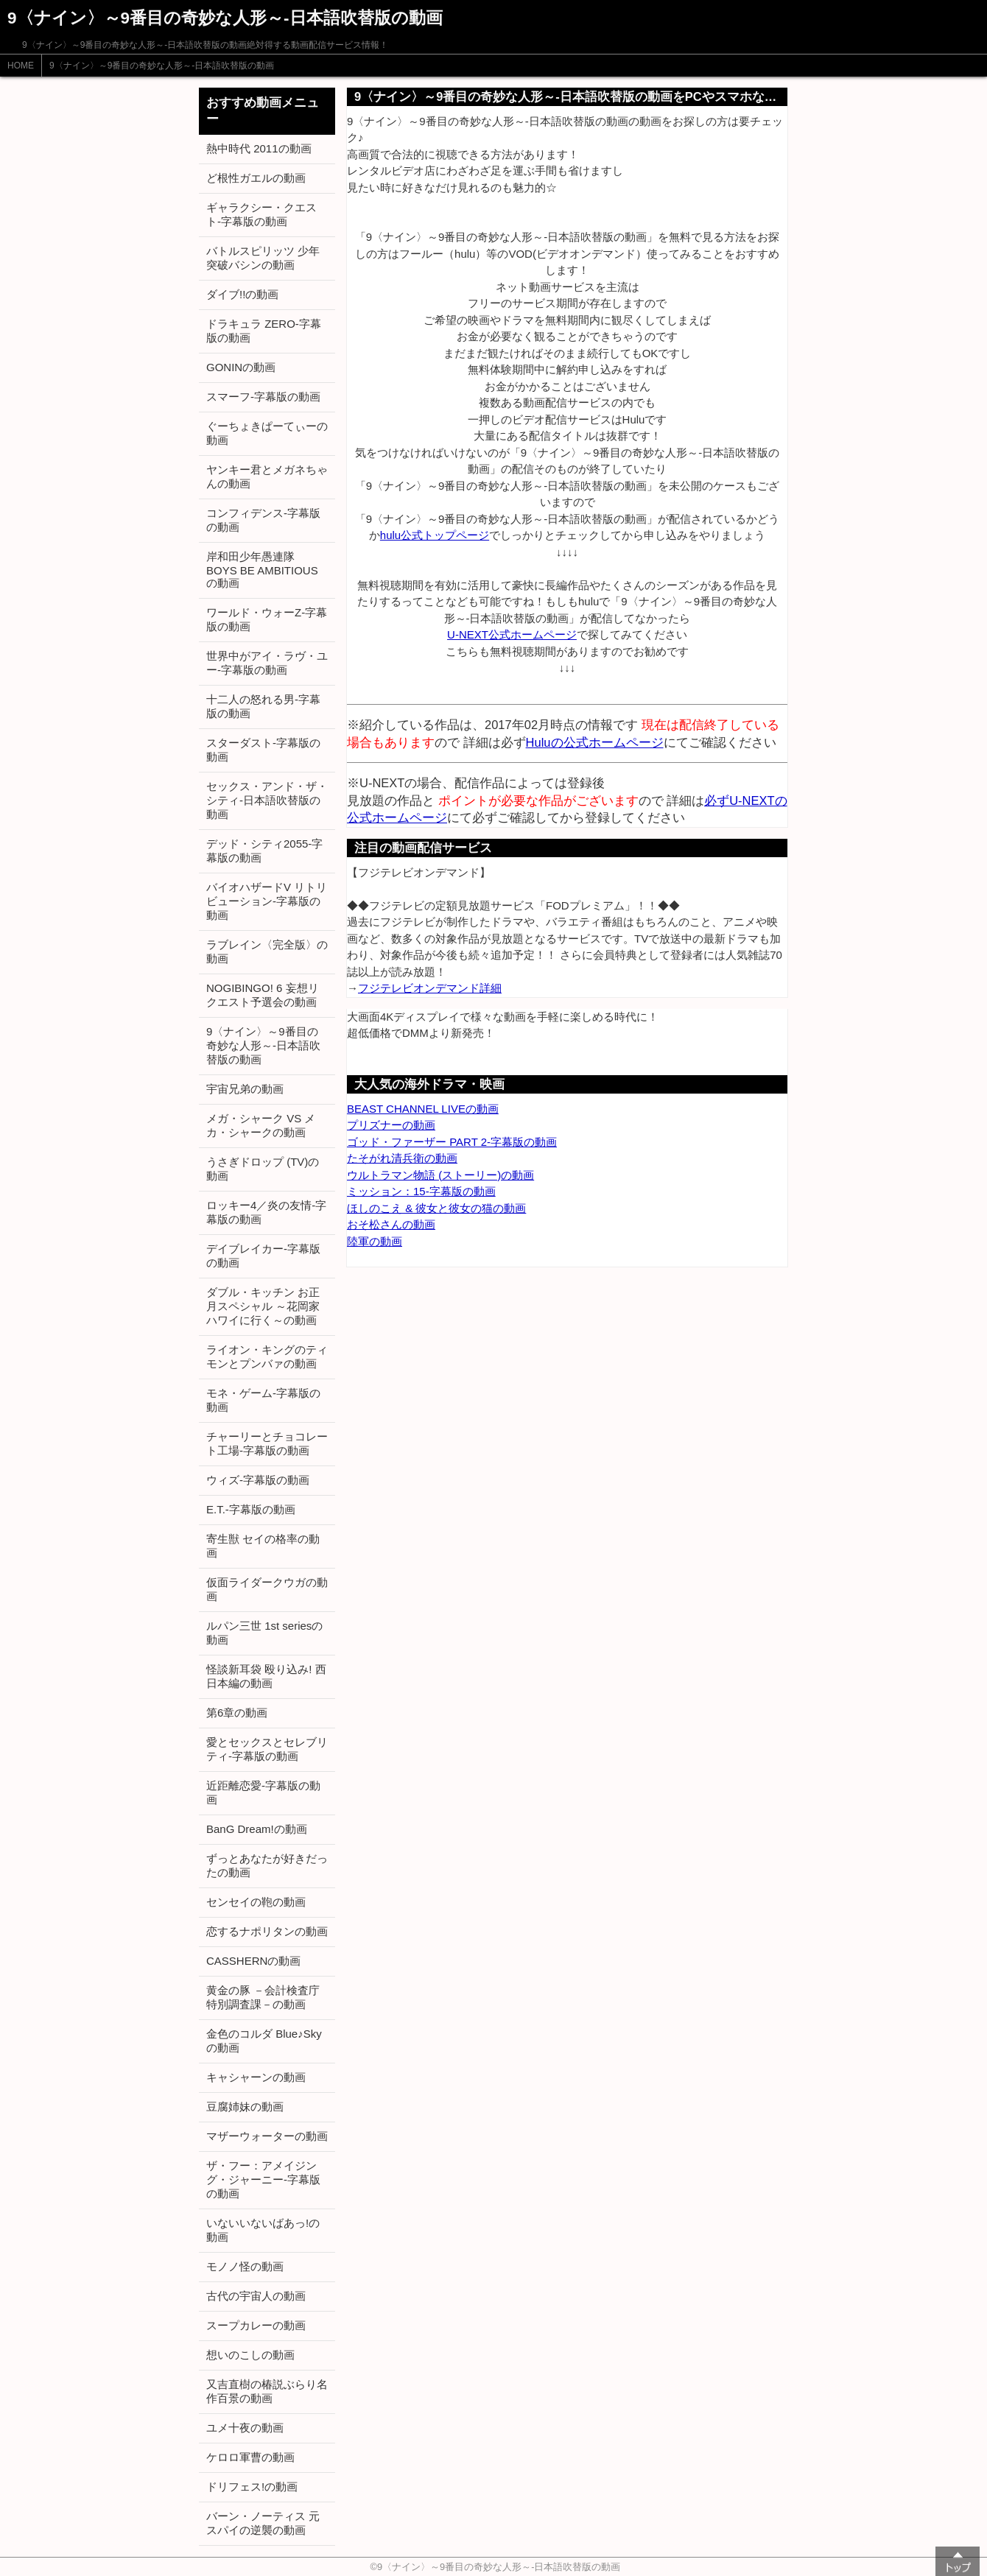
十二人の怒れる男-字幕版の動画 (263, 706)
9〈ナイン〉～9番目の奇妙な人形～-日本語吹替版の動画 (161, 65)
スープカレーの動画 (256, 2325)
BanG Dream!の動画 (256, 1829)
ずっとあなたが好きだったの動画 (267, 1865)
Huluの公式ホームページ (595, 742)
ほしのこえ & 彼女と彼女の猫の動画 (436, 1208)
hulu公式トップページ (434, 535)
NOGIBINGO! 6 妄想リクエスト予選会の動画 (262, 995)
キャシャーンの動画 (256, 2077)
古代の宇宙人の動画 (256, 2296)
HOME (20, 65)
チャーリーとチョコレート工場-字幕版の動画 (267, 1443)
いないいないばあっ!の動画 (263, 2230)
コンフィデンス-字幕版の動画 (263, 520)
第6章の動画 (236, 1712)
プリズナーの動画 (391, 1125)
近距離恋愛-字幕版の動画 (263, 1792)
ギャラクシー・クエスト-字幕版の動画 (261, 214)
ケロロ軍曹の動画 (250, 2457)
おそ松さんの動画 (391, 1224)
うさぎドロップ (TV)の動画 (262, 1168)
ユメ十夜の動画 (245, 2427)
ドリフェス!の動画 (252, 2486)
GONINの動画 (240, 367)
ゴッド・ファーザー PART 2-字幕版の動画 (452, 1142)
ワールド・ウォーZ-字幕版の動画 (266, 619)
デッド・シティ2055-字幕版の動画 (264, 850)
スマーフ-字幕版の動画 (263, 396)
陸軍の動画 (374, 1241)
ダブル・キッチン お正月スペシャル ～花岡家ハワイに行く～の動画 (263, 1306)
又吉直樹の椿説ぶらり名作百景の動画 (267, 2391)
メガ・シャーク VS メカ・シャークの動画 (260, 1125)
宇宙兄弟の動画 (245, 1089)
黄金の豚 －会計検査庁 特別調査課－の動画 (263, 1997)
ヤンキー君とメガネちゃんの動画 (267, 476)
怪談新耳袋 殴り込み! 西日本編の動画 (266, 1676)
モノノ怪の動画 (245, 2266)
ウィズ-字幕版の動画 (257, 1480)
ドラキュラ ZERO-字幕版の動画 (263, 330)
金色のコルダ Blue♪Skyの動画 (264, 2040)
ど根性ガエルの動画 (256, 178)
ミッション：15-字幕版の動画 (421, 1191)
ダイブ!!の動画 (242, 294)
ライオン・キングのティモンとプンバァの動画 (267, 1356)
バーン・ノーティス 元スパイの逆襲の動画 (263, 2523)
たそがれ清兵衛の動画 (402, 1158)
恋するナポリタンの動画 (267, 1931)
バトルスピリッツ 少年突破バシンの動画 (263, 257)
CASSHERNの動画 (253, 1960)
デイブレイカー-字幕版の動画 (263, 1255)
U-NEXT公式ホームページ (512, 634)
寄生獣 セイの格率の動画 (263, 1545)
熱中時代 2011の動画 (259, 148)
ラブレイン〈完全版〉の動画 (267, 951)
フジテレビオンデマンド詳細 (430, 988)
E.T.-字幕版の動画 (250, 1509)
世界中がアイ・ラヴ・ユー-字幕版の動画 (267, 663)
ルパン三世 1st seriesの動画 (264, 1632)
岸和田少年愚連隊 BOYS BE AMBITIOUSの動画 (262, 569)
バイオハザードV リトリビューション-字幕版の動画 (266, 901)
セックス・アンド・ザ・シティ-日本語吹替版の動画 (267, 800)
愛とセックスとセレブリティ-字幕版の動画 (267, 1749)
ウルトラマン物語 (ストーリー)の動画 (440, 1175)
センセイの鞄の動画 (256, 1902)
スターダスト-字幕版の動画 (263, 749)
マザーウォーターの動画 (267, 2136)
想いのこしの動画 (250, 2354)
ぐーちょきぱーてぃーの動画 (267, 433)
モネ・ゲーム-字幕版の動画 (263, 1400)
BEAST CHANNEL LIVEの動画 (423, 1108)
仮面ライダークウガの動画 (267, 1589)
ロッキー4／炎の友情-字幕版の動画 (266, 1212)
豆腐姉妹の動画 (245, 2106)
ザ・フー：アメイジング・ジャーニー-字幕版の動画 (263, 2179)
